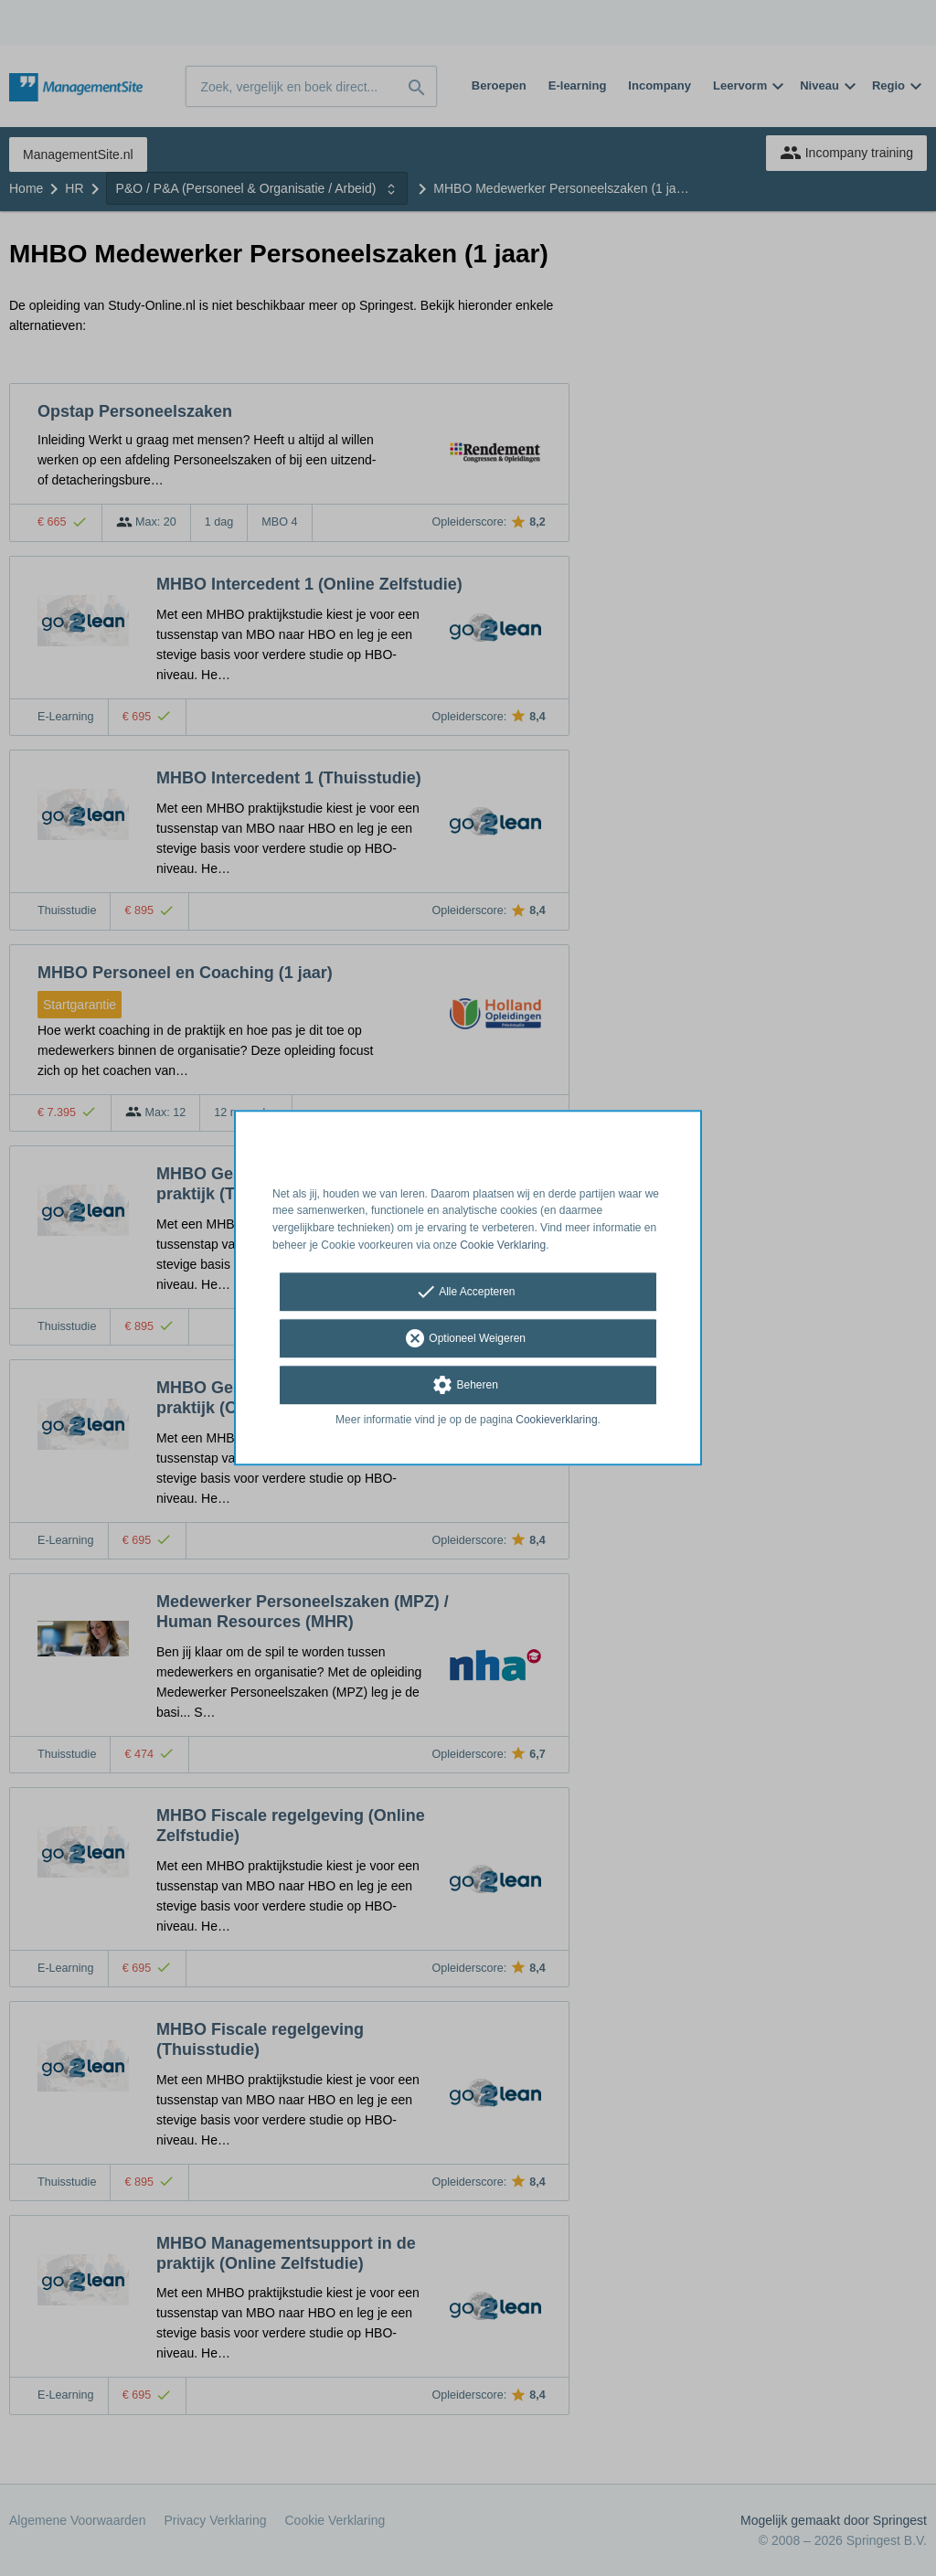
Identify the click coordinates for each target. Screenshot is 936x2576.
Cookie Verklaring (503, 1245)
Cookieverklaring (556, 1419)
